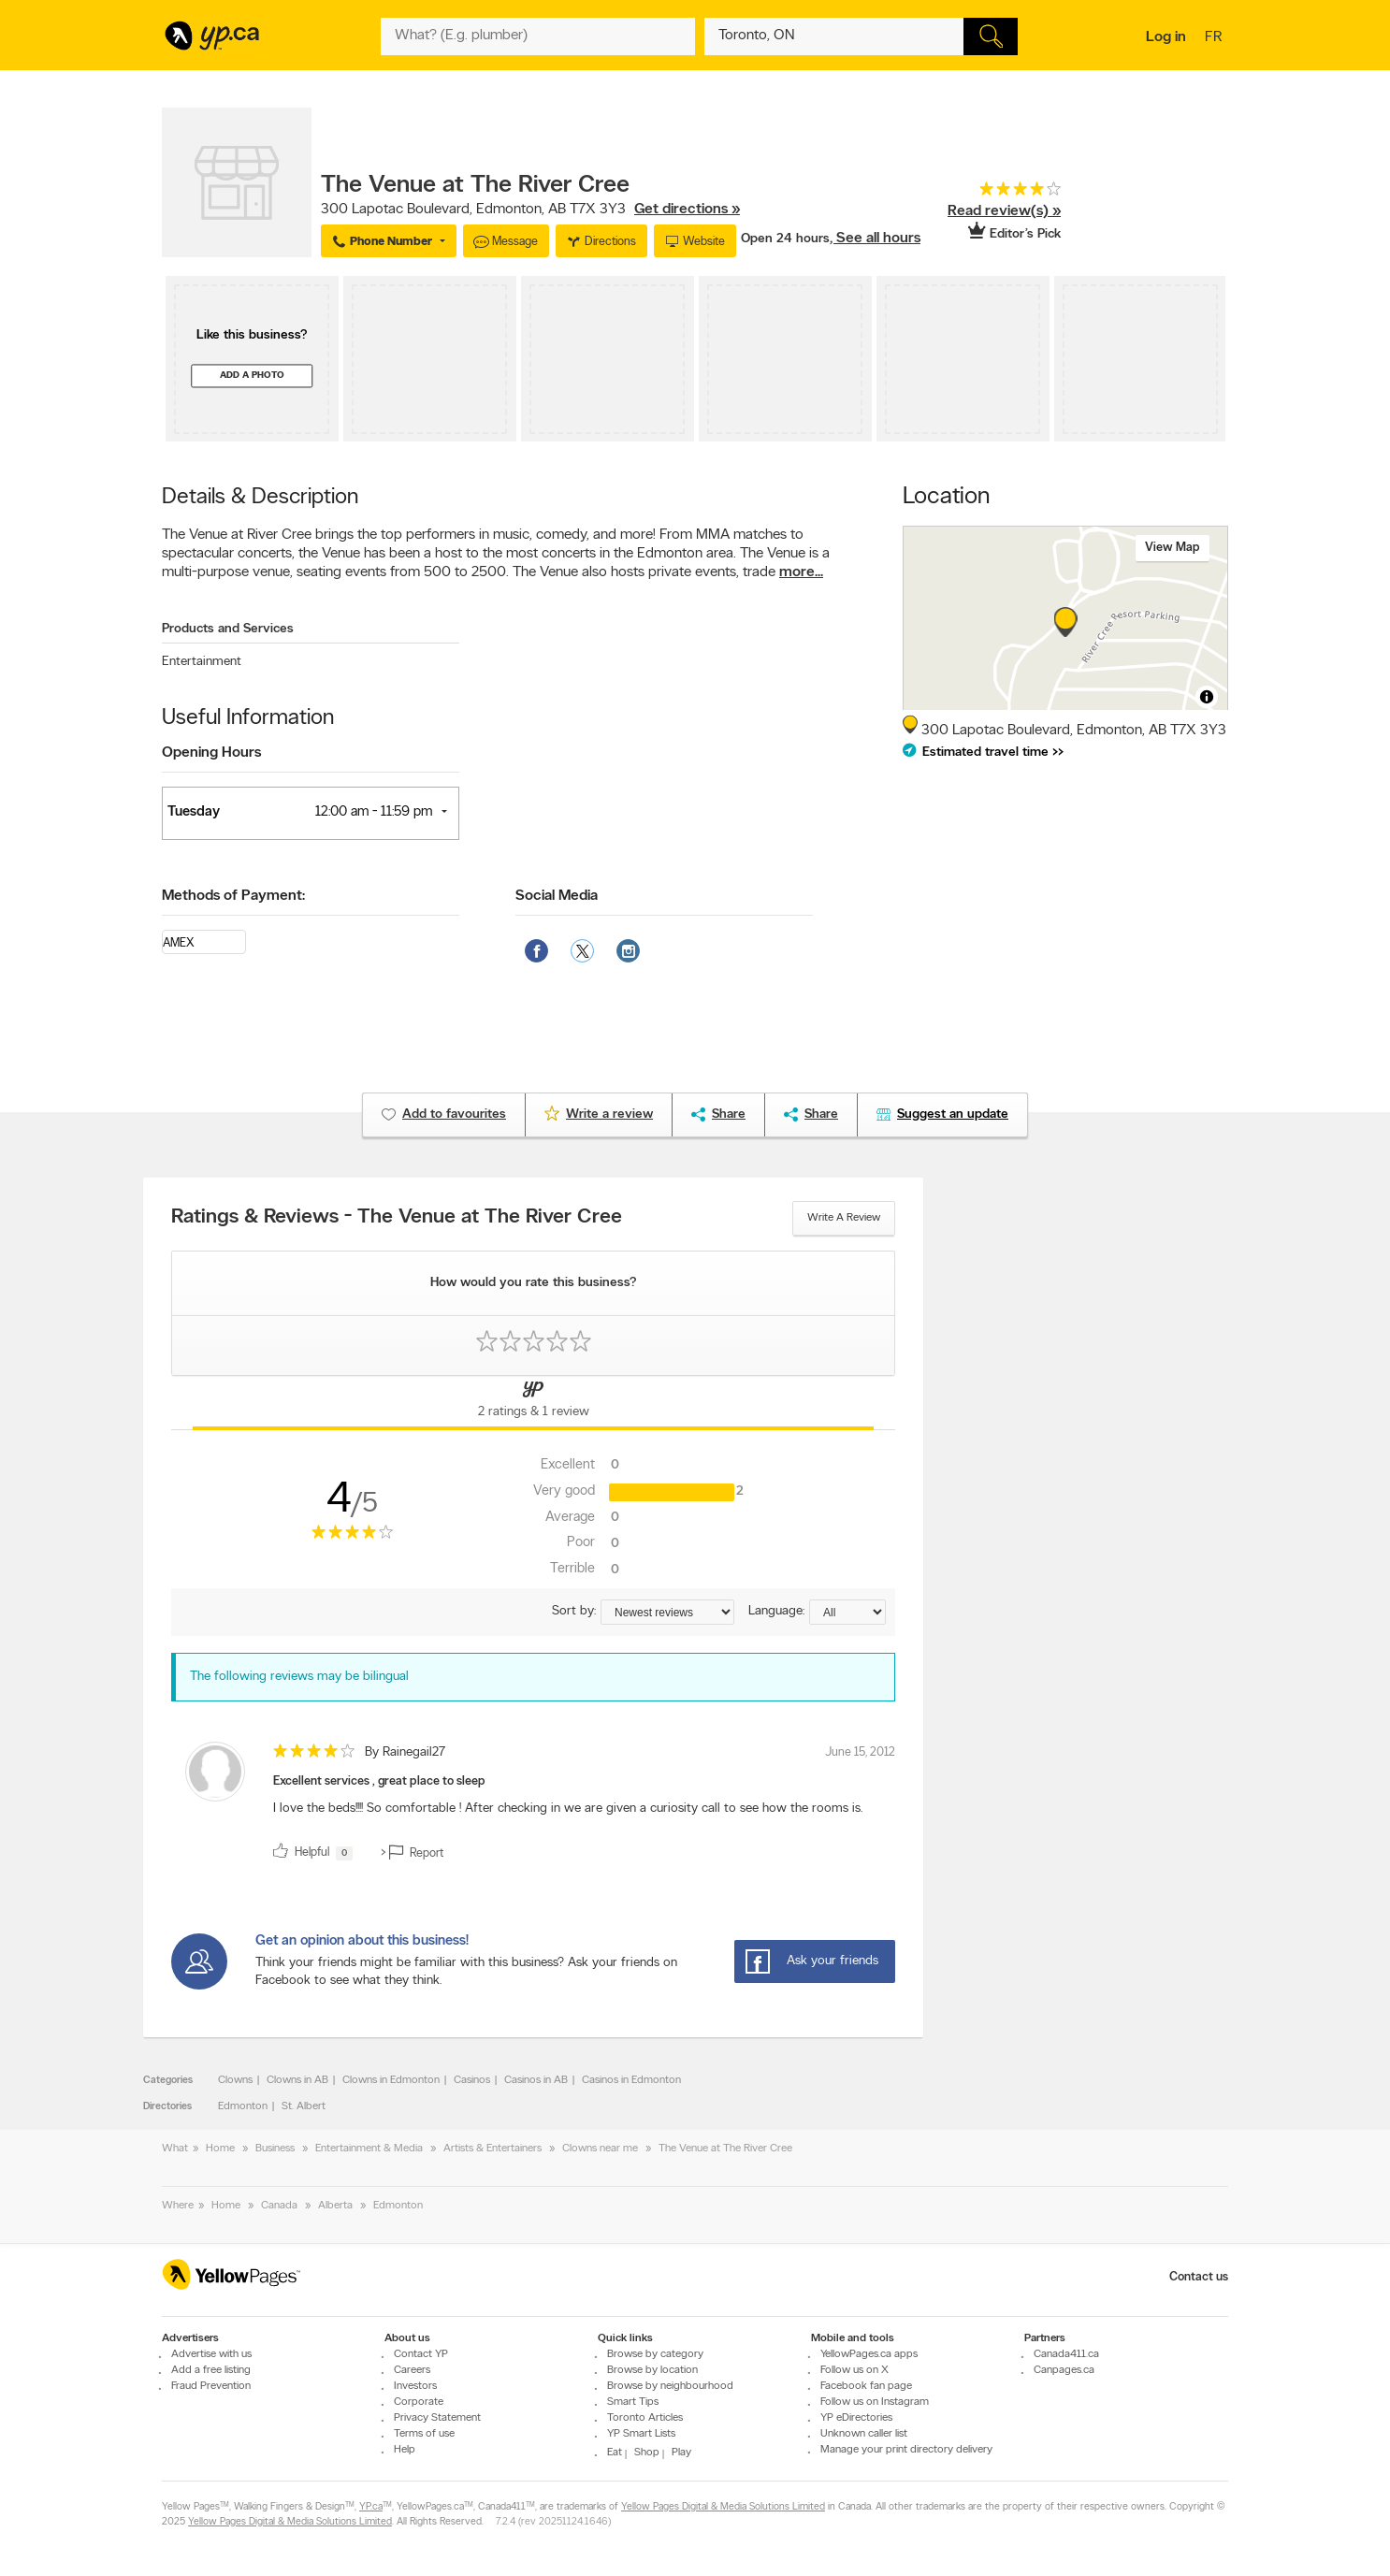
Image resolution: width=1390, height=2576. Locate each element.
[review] (533, 1804)
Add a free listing (211, 2370)
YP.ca (371, 2507)
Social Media (556, 896)
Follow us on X (854, 2370)
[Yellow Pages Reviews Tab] (533, 1403)
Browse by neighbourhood (670, 2386)
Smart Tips (633, 2402)
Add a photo (252, 375)
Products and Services (228, 629)
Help (404, 2449)
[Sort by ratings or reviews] (667, 1612)
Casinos (472, 2080)
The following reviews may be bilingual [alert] (299, 1677)
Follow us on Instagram (874, 2402)
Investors (415, 2386)
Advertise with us (211, 2354)
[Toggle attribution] (1206, 697)
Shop (646, 2452)
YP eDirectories (856, 2418)
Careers (412, 2370)
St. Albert (304, 2106)
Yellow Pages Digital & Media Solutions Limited (723, 2507)
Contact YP (421, 2354)
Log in (1166, 37)
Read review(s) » (1004, 211)
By (405, 1752)
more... (801, 572)
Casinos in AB (536, 2080)
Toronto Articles (645, 2418)
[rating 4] (990, 193)
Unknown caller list (863, 2433)
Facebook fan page (866, 2386)
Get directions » (687, 209)
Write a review (843, 1217)
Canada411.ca (1066, 2354)
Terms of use (424, 2433)
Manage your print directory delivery (906, 2449)
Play (681, 2452)
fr (1215, 38)
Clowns (235, 2080)
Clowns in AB (297, 2080)
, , (530, 209)
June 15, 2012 (860, 1752)
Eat (614, 2452)
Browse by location (652, 2370)
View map (1172, 548)
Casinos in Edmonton (631, 2080)
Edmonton (243, 2106)
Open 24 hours (785, 239)
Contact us (1198, 2277)
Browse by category (655, 2354)
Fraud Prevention (211, 2386)
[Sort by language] (847, 1612)
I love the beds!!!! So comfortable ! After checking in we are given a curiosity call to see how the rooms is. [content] (567, 1809)
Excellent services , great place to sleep (379, 1781)
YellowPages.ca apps (869, 2354)
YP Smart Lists (641, 2433)
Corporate (418, 2402)
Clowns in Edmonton (391, 2080)
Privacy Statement (437, 2418)
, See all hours (875, 238)
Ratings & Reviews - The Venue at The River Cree (396, 1218)
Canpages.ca (1064, 2370)
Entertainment (201, 662)
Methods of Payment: (233, 896)
